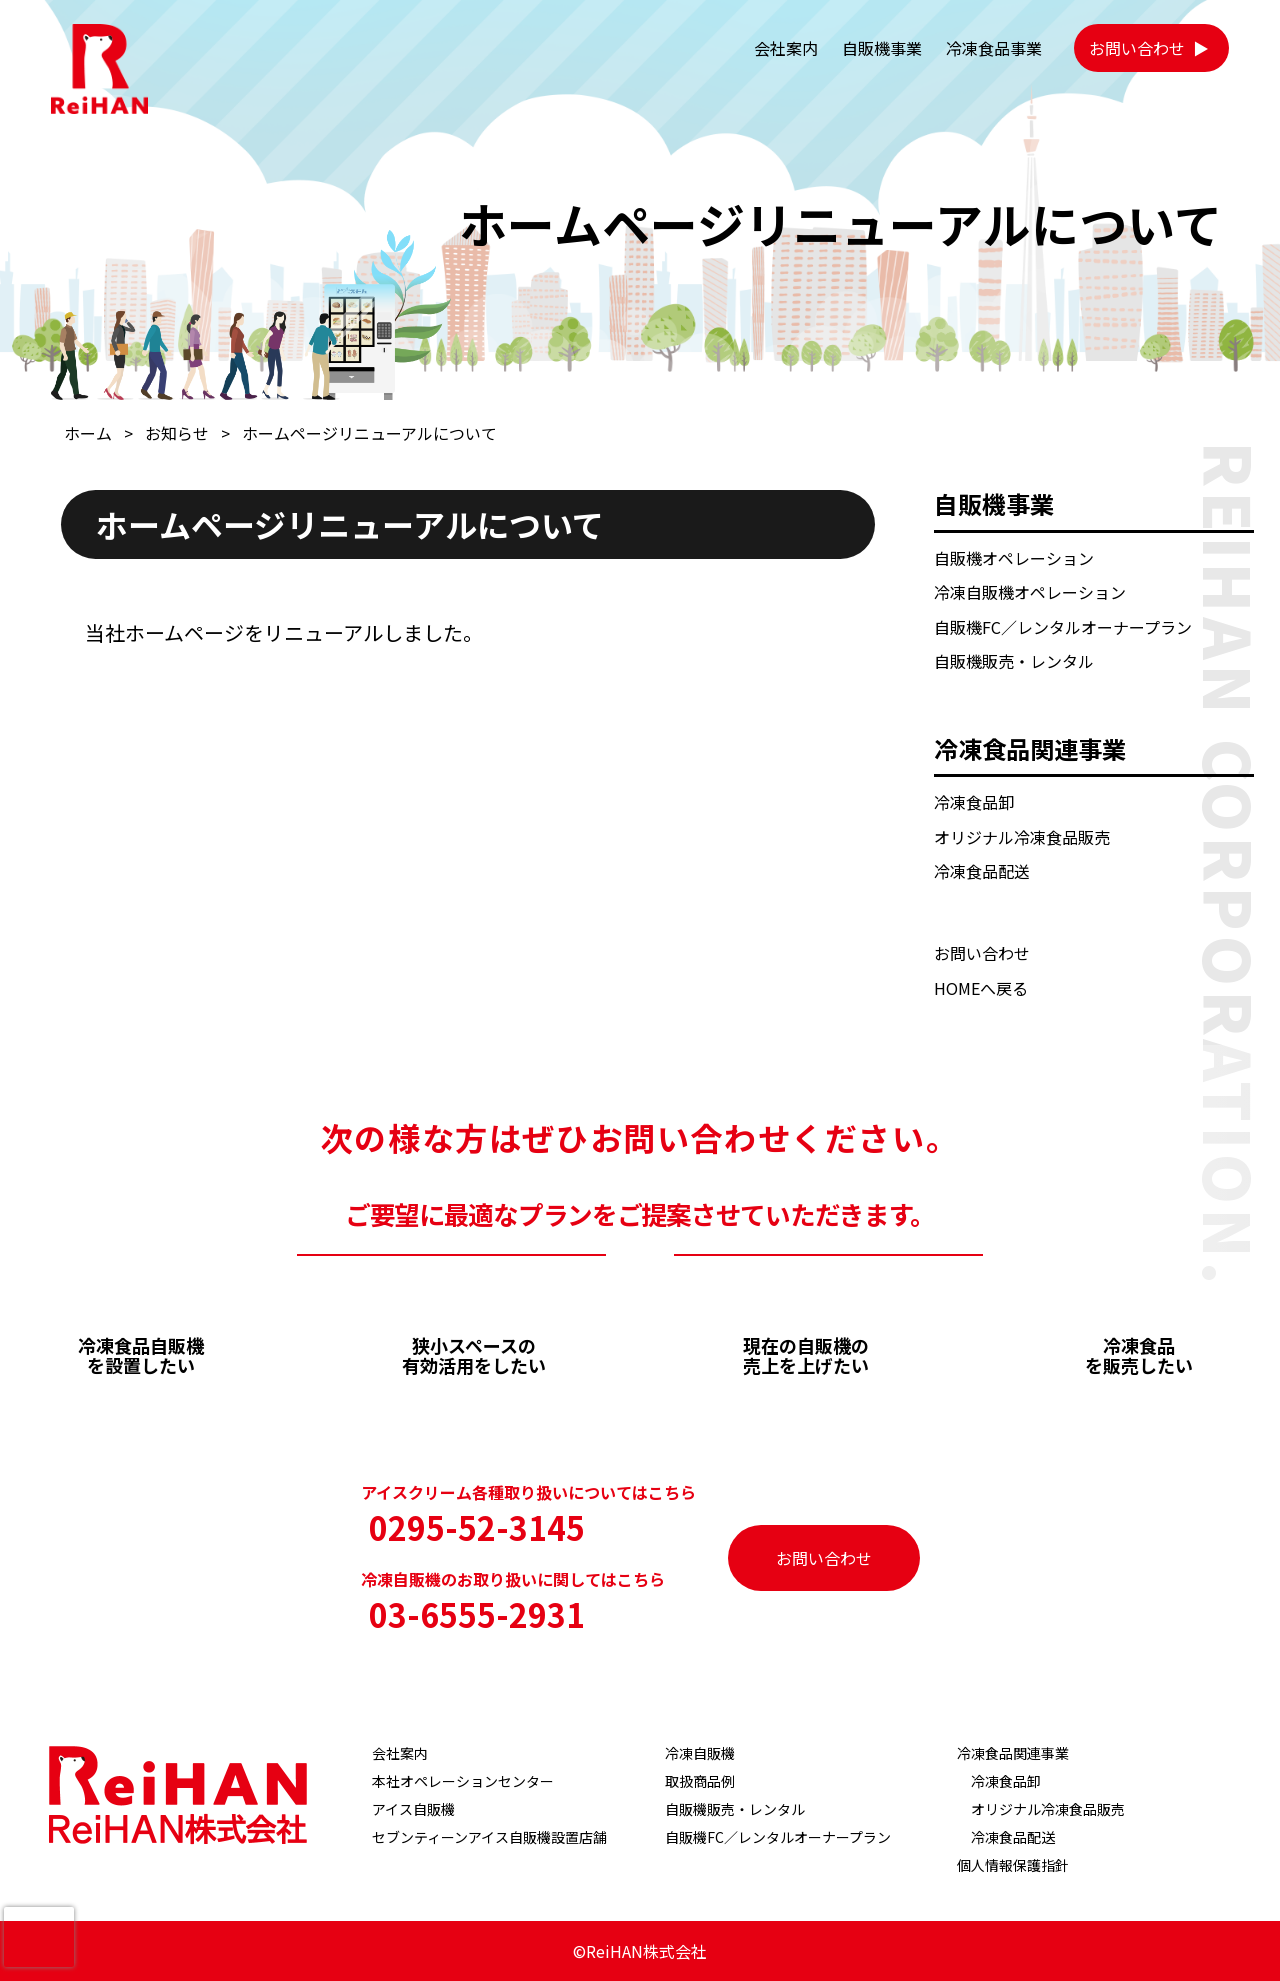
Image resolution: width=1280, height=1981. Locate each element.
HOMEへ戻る (981, 988)
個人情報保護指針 (1013, 1865)
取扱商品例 (700, 1781)
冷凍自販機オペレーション (1030, 592)
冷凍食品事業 (994, 48)
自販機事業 (882, 48)
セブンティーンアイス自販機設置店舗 (489, 1837)
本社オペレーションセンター (463, 1781)
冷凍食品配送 (982, 871)
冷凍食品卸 (974, 802)
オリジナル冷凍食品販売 (1022, 837)
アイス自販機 (413, 1809)
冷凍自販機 (700, 1753)
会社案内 (786, 48)
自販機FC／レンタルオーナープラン (1063, 627)
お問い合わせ (1137, 48)
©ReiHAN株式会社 (640, 1951)
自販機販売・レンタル (1014, 661)
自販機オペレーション (1014, 558)
